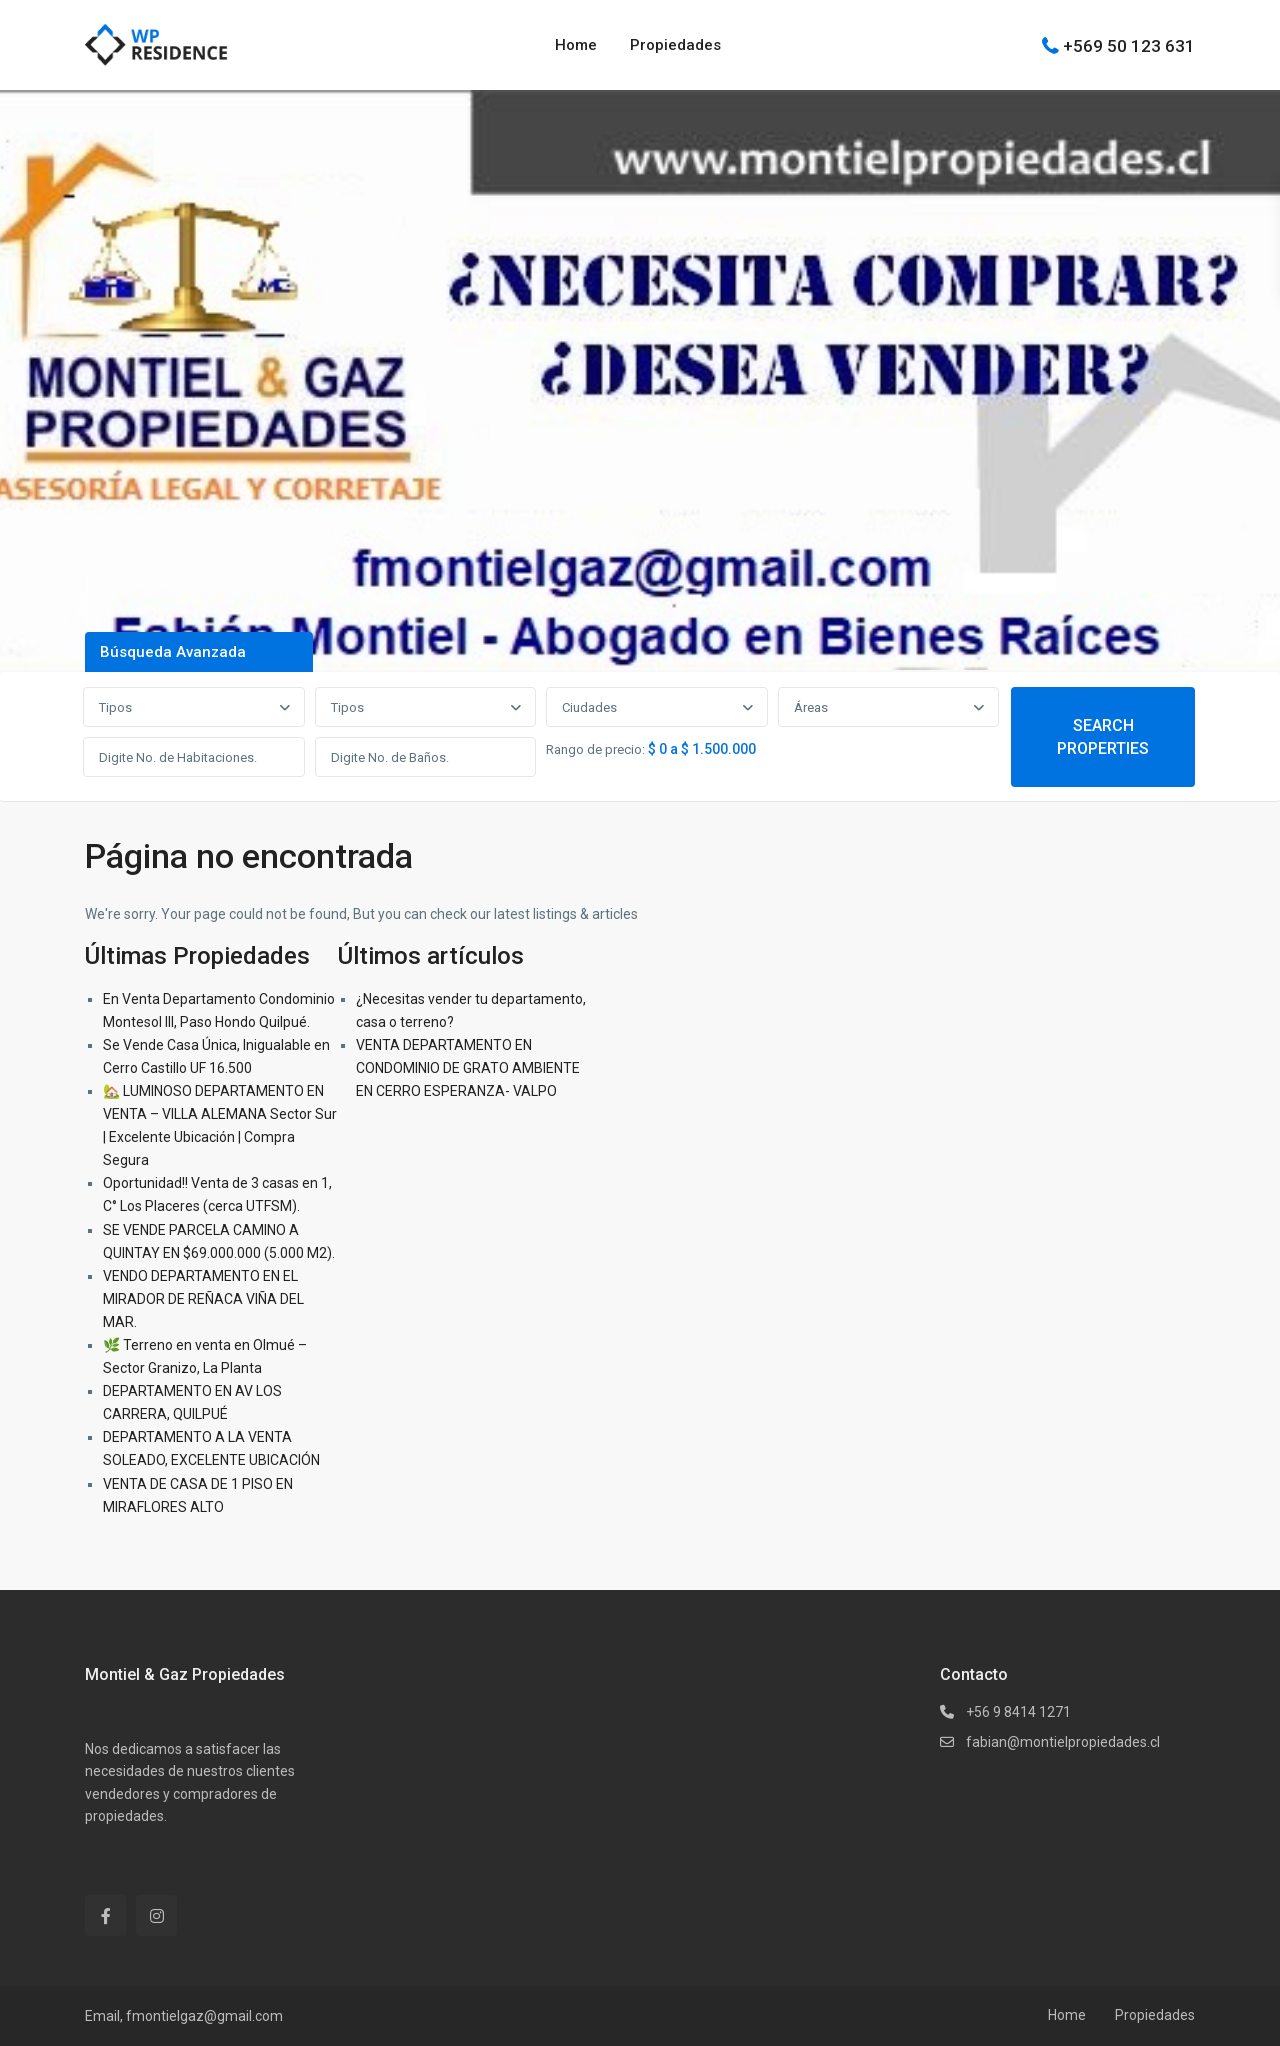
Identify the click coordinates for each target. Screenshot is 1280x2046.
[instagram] (156, 1915)
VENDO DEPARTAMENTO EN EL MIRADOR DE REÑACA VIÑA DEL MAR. (203, 1299)
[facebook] (105, 1915)
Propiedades (675, 45)
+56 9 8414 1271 (1018, 1712)
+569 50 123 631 (1129, 45)
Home (576, 45)
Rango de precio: (595, 750)
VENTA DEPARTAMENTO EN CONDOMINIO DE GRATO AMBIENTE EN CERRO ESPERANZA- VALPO (468, 1068)
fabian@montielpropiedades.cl (1063, 1742)
